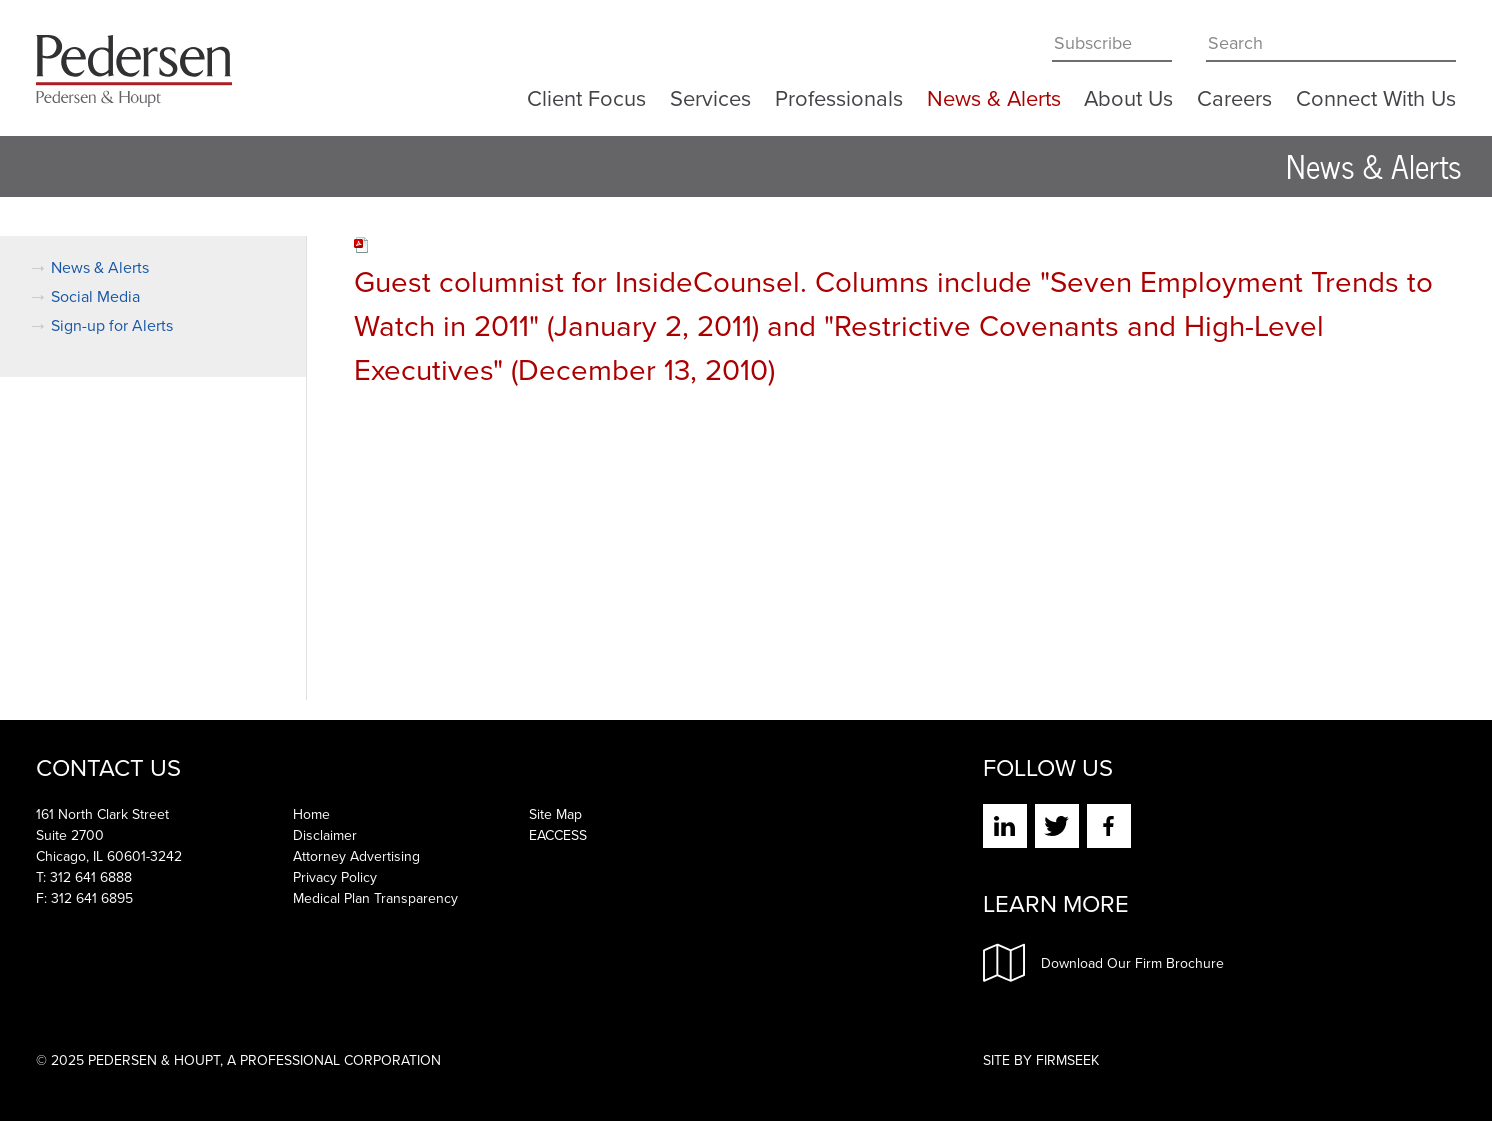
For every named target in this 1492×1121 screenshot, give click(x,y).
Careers (1234, 94)
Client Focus (586, 94)
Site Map (555, 814)
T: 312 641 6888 (84, 877)
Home (311, 814)
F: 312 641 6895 (84, 898)
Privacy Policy (335, 877)
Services (710, 94)
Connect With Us (1376, 94)
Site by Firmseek (1041, 1060)
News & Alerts (994, 94)
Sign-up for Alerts (112, 325)
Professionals (839, 94)
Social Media (95, 296)
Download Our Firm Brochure (1103, 963)
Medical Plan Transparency (375, 898)
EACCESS (558, 835)
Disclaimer (325, 835)
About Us (1128, 94)
